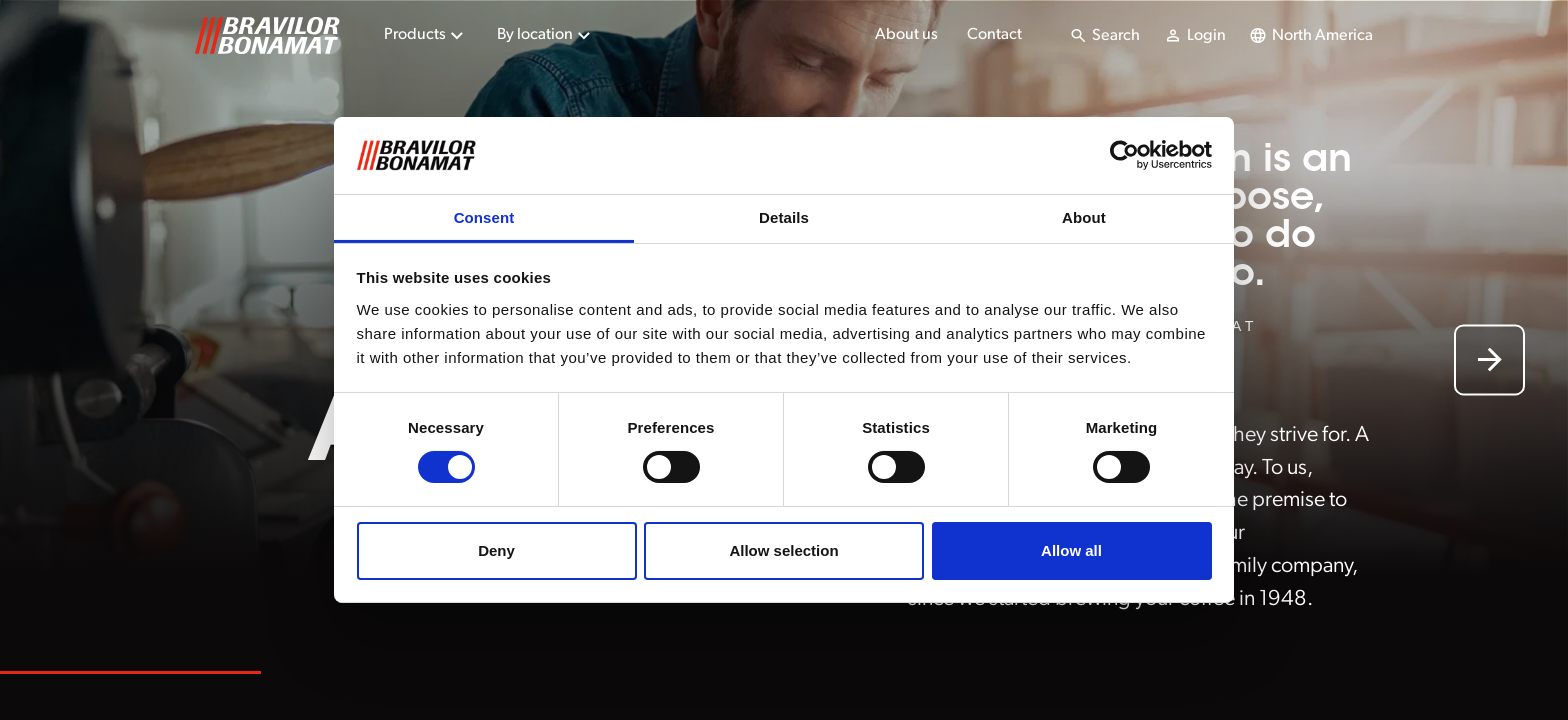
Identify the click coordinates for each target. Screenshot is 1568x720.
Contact (994, 35)
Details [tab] (784, 217)
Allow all (1071, 550)
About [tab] (1084, 217)
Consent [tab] (484, 217)
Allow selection (783, 550)
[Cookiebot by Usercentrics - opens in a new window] (1124, 155)
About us (906, 35)
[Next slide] (1489, 359)
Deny (496, 550)
